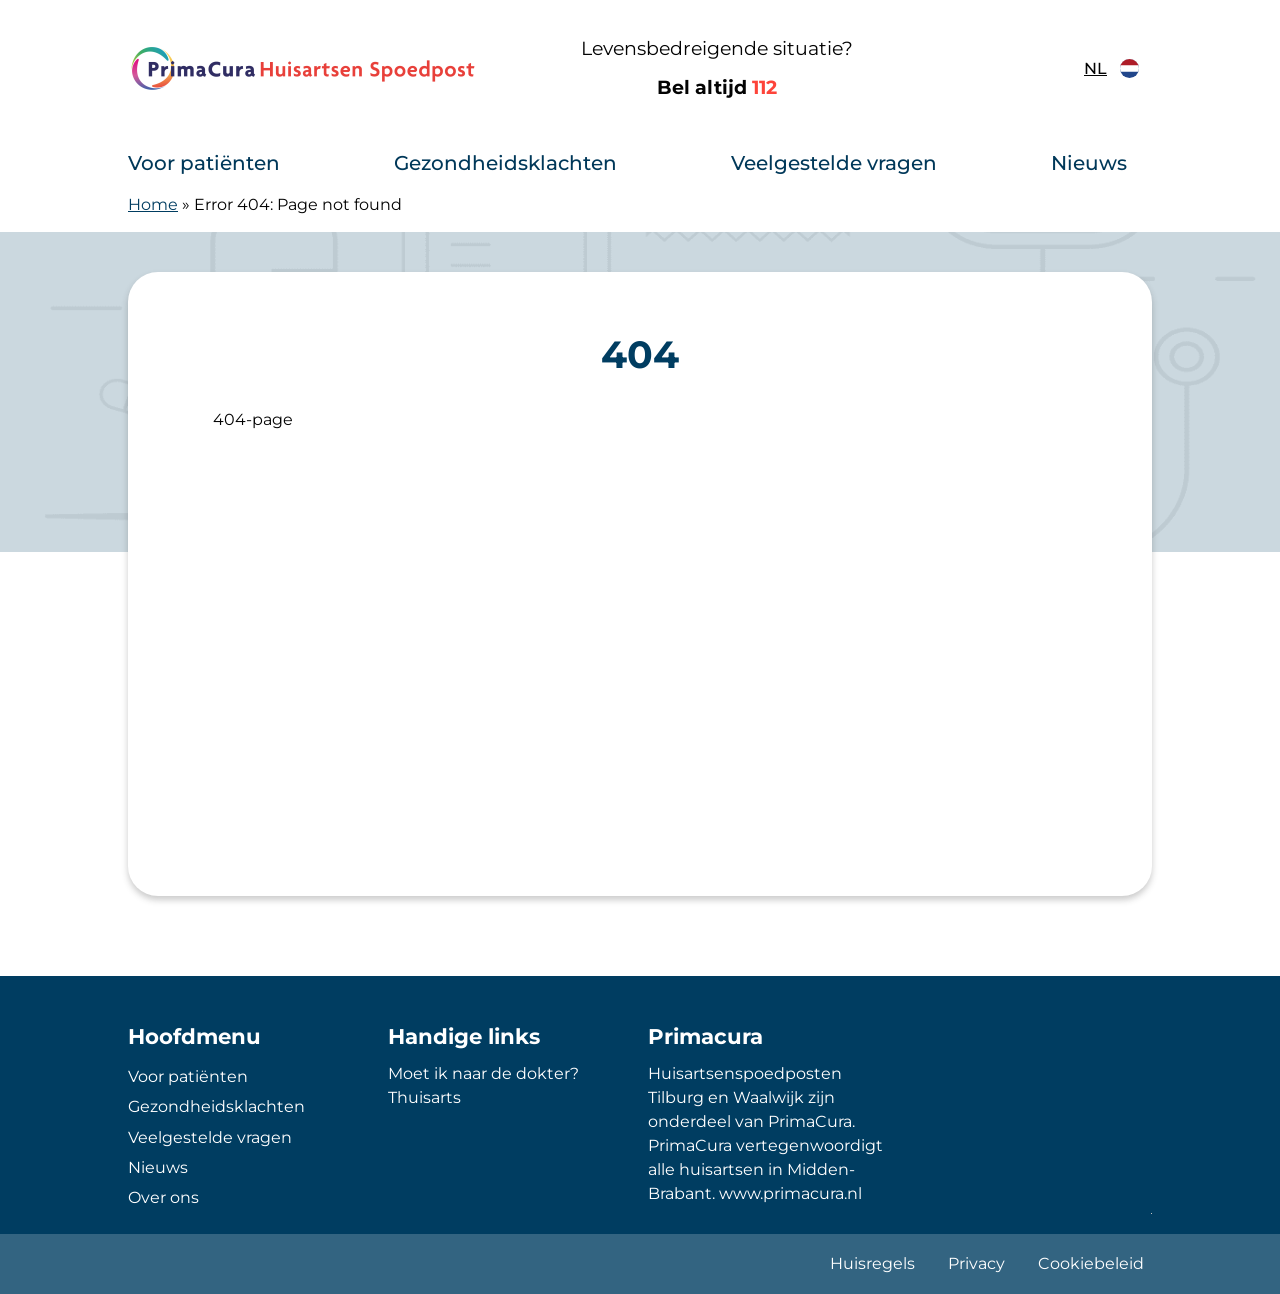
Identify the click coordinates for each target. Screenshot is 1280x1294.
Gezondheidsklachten (505, 163)
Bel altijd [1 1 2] (717, 87)
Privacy (976, 1263)
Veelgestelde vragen (834, 163)
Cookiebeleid (1091, 1263)
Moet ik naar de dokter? (483, 1073)
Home (153, 204)
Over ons (163, 1197)
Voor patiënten (204, 163)
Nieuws (1089, 163)
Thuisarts (424, 1097)
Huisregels (872, 1263)
